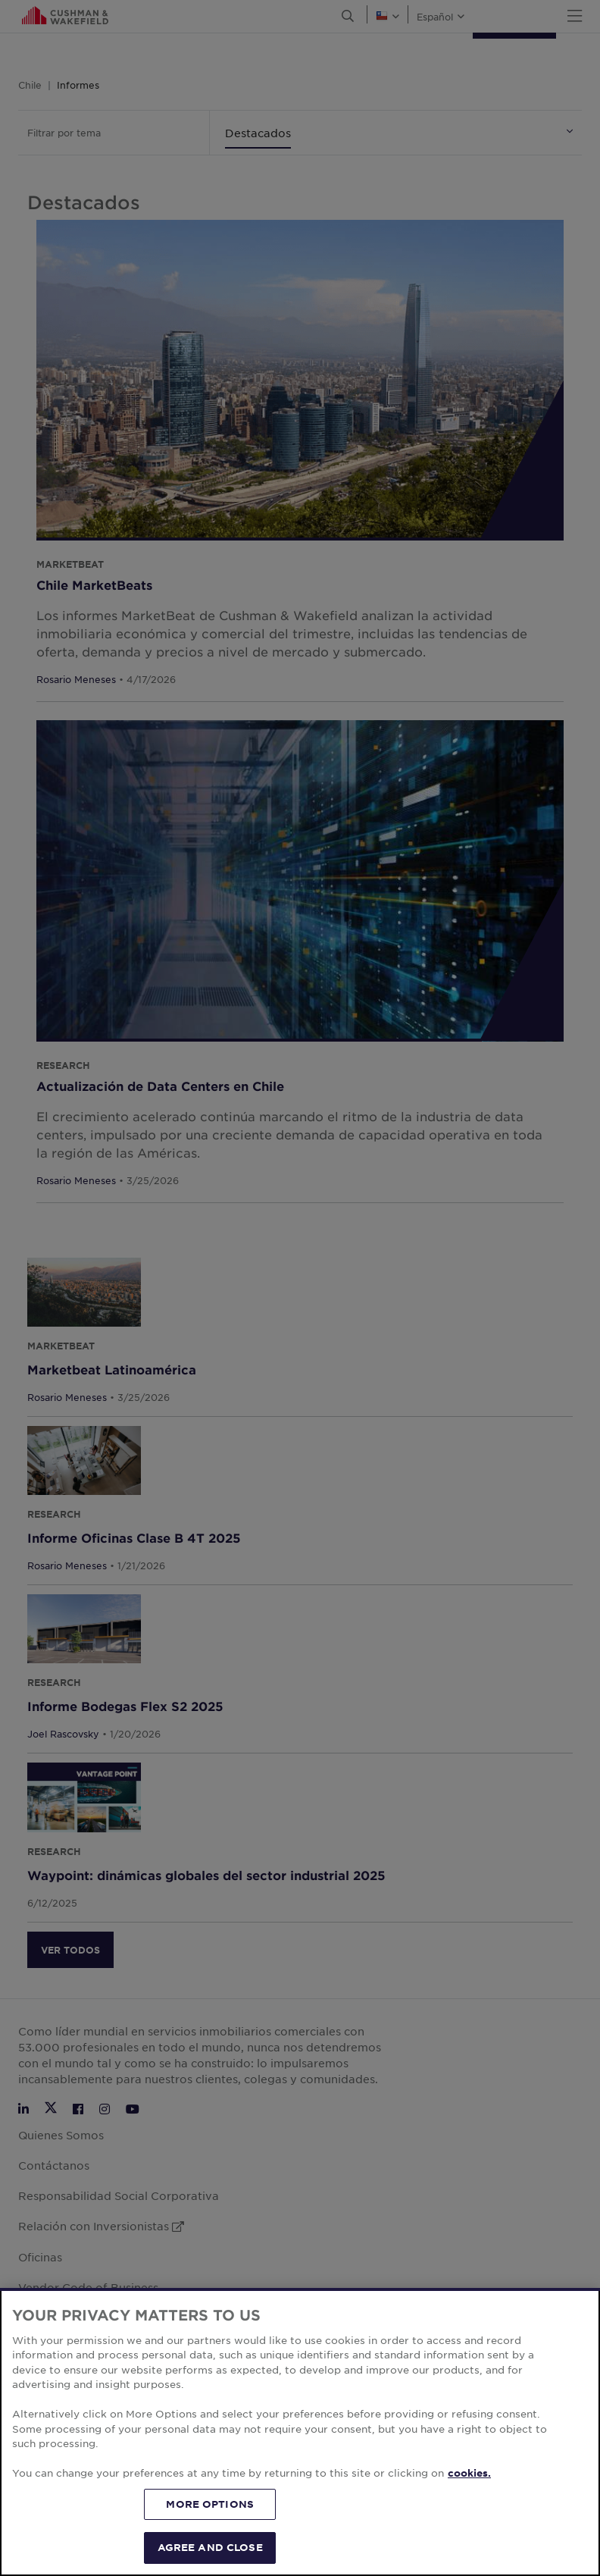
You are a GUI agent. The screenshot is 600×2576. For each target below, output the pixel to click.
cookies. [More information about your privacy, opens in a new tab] (469, 2473)
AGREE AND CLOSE (210, 2547)
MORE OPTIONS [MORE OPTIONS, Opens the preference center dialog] (210, 2504)
